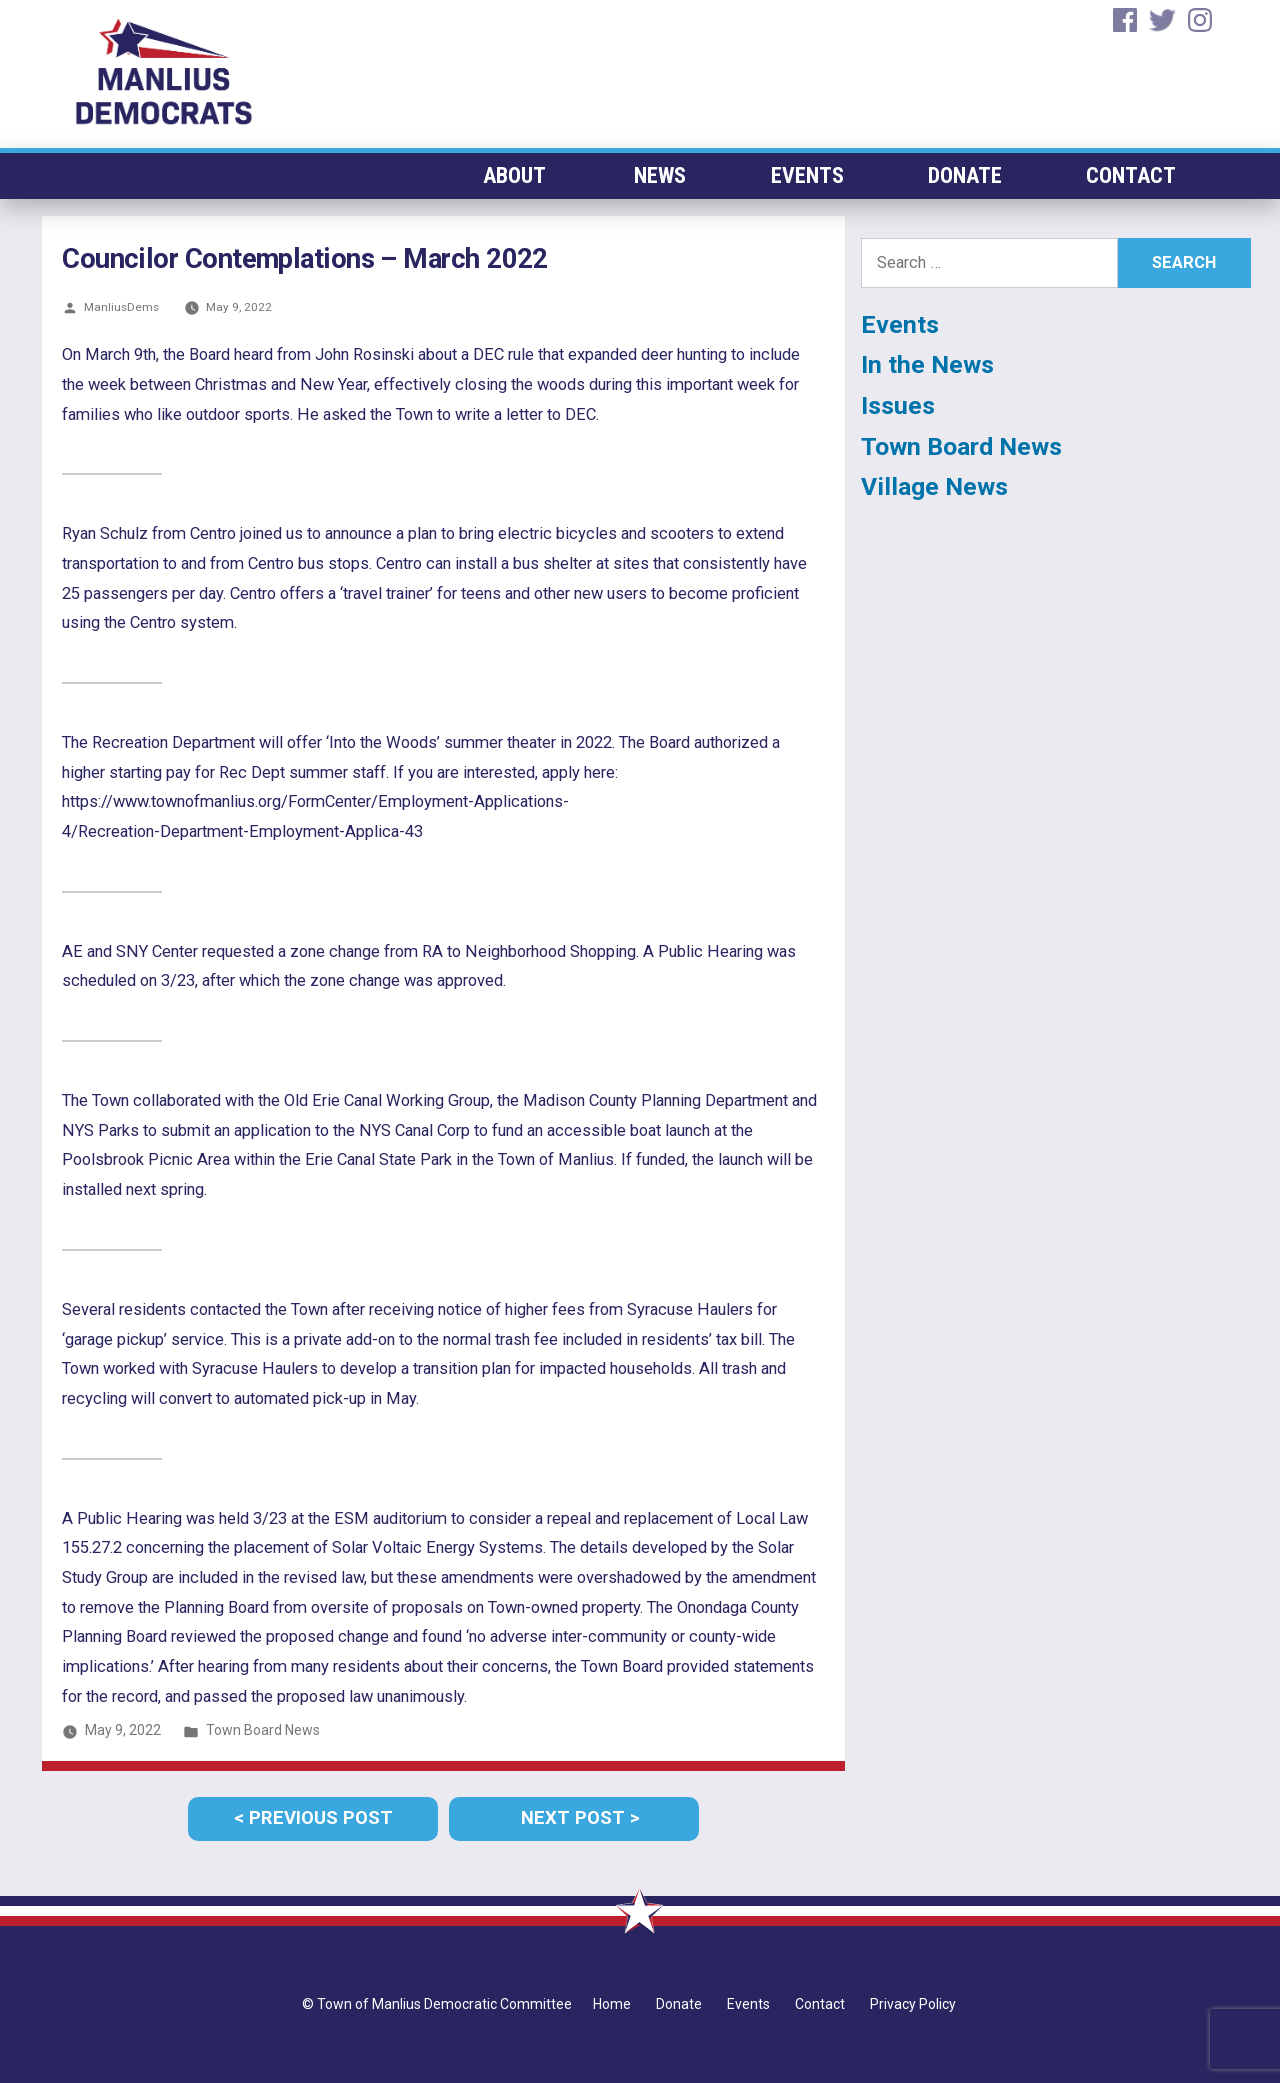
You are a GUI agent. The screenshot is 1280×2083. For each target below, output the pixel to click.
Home (612, 2004)
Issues (898, 405)
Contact (1131, 175)
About (512, 175)
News (658, 175)
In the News (927, 364)
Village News (934, 486)
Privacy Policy (913, 2004)
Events (805, 175)
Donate (964, 175)
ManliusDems (121, 307)
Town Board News (263, 1730)
